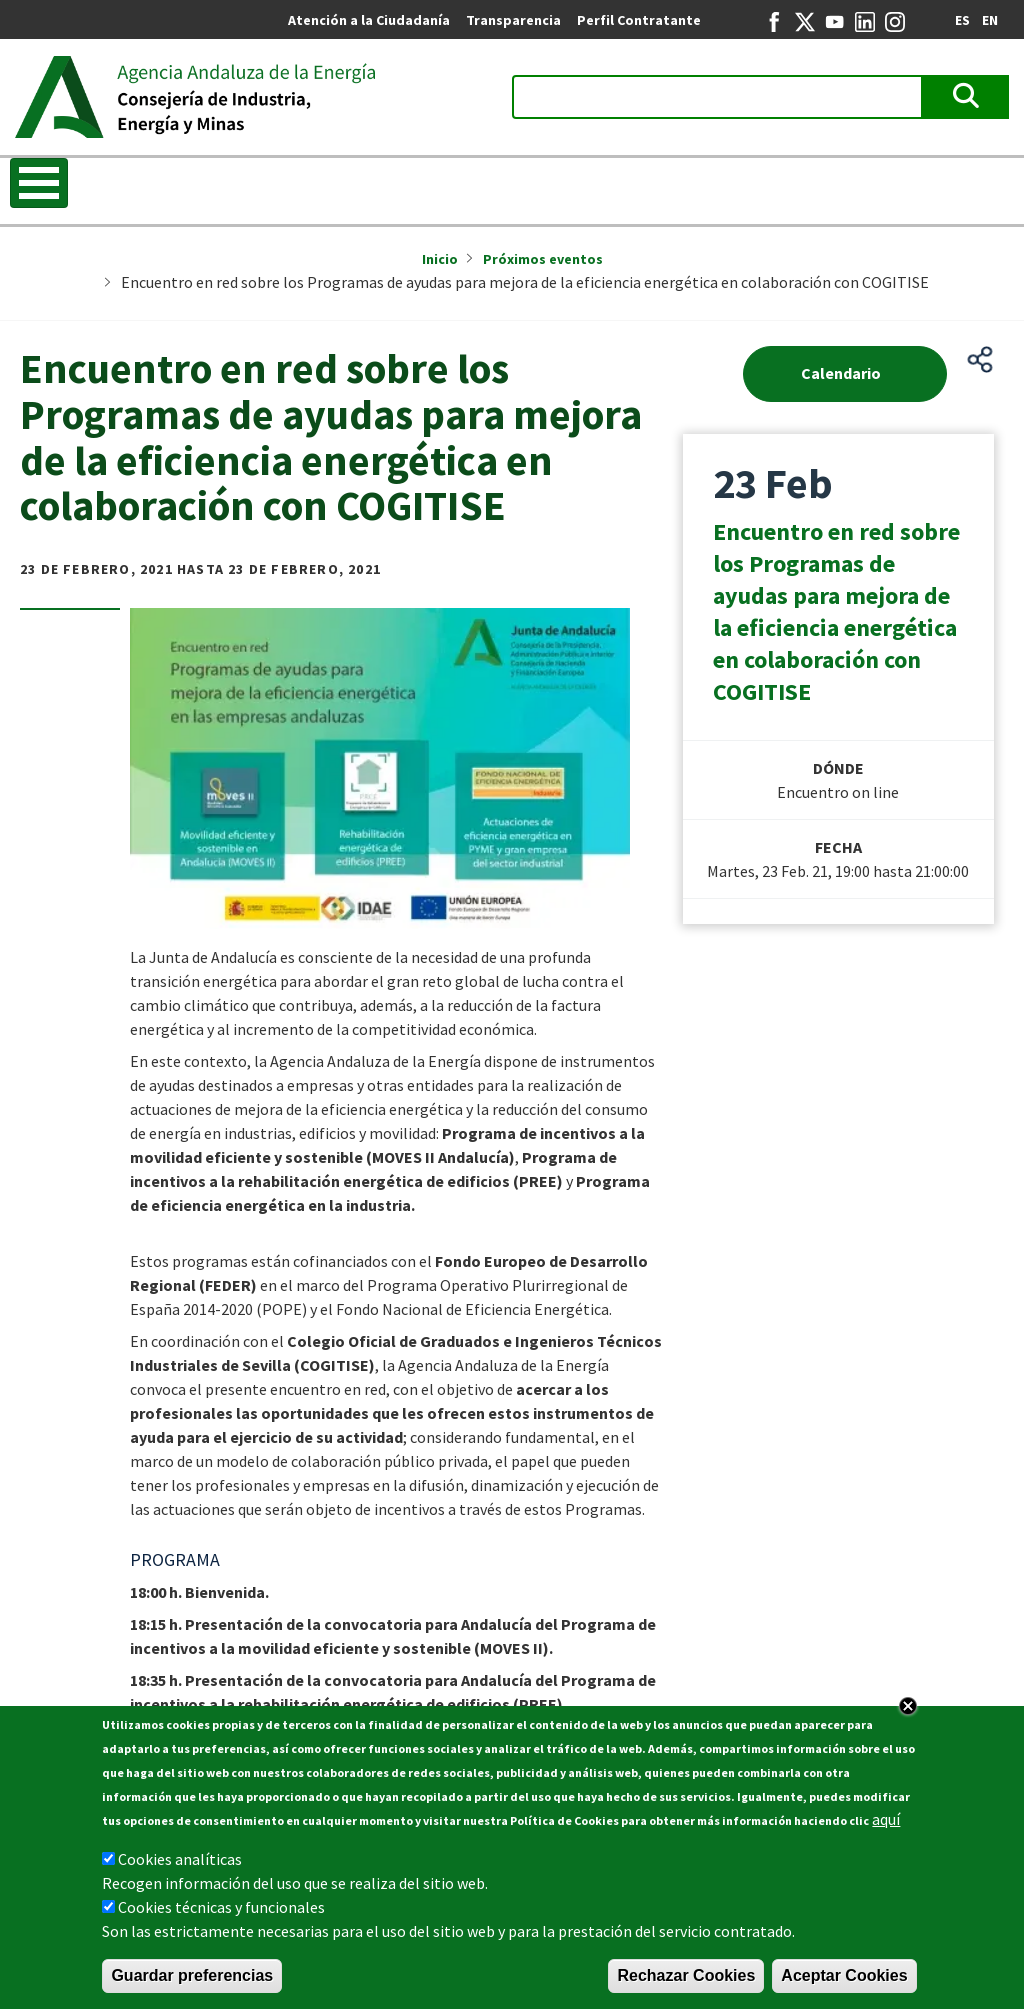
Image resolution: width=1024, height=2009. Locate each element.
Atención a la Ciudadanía (369, 20)
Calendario (841, 373)
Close (908, 1706)
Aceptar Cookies (844, 1975)
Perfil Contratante (639, 20)
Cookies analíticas (180, 1859)
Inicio (440, 259)
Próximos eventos (543, 259)
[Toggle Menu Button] (39, 183)
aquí (886, 1819)
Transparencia (513, 20)
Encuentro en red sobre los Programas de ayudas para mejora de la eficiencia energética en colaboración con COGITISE (836, 611)
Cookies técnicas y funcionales (221, 1907)
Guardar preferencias (192, 1975)
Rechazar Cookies (686, 1975)
